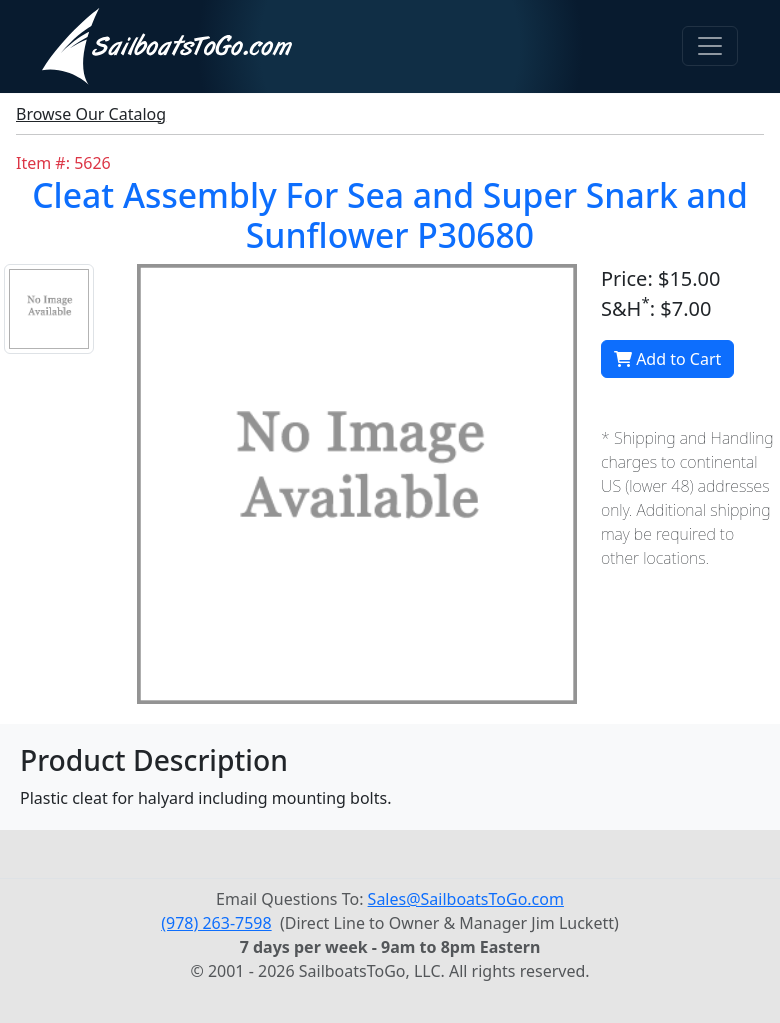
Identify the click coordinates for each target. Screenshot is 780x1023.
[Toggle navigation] (710, 46)
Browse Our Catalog (91, 114)
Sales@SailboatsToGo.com (466, 899)
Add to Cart (667, 359)
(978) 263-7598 (216, 923)
